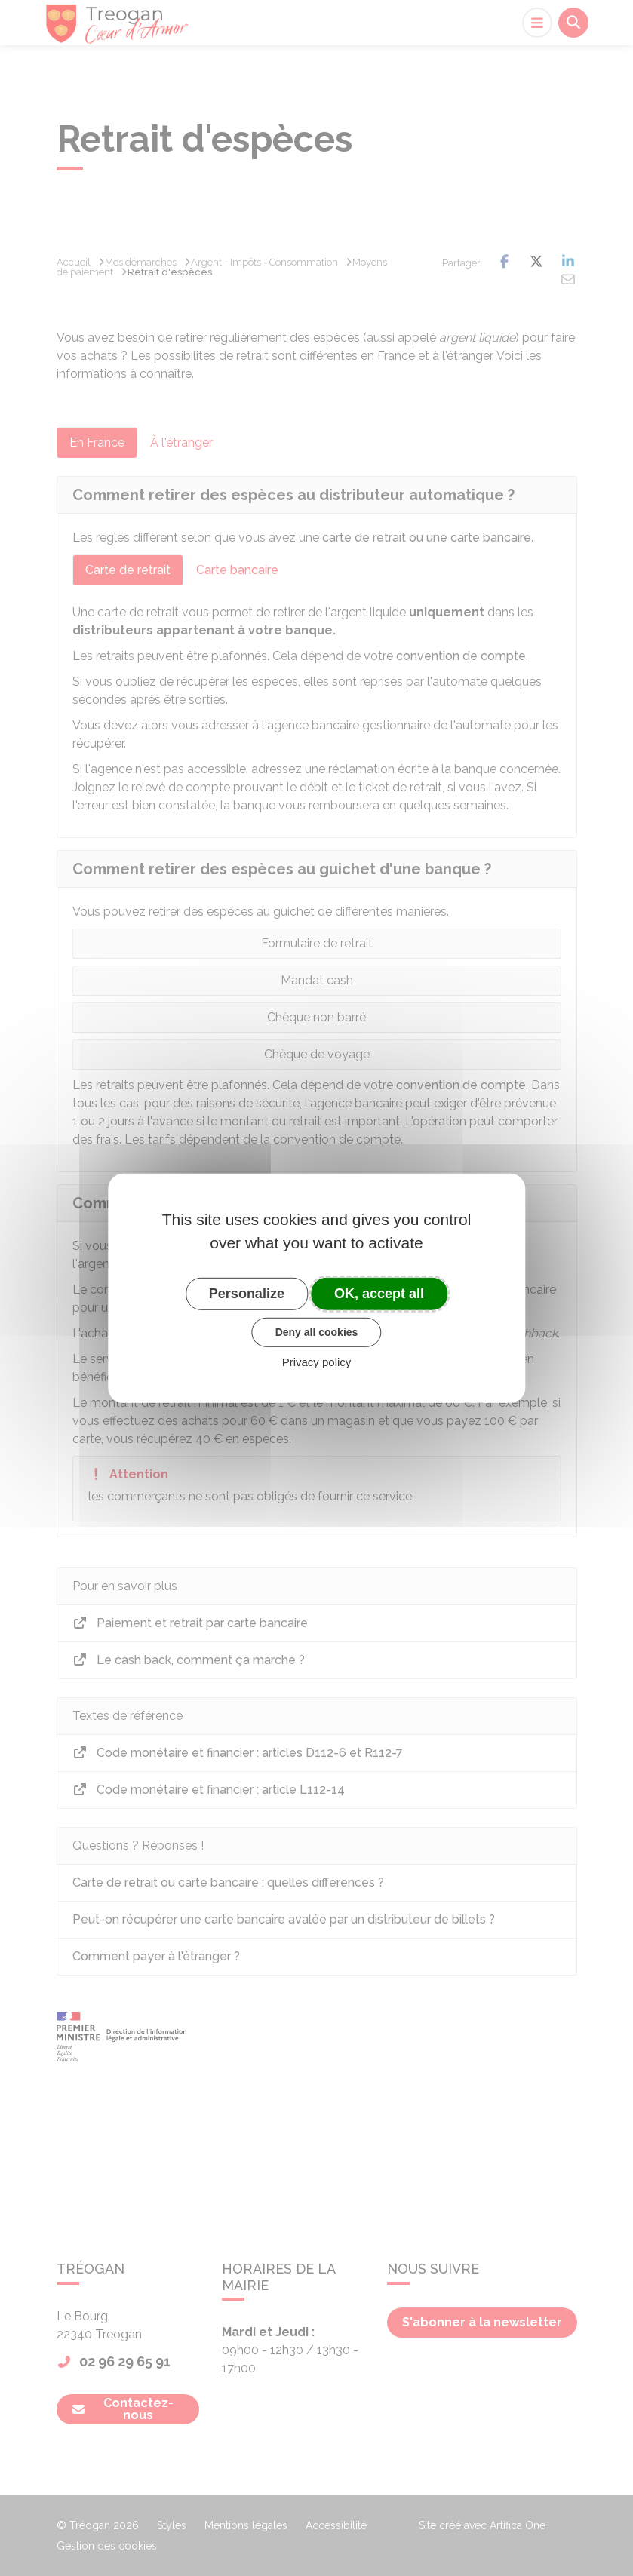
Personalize (246, 1292)
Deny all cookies (316, 1332)
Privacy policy (317, 1362)
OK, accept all (379, 1292)
